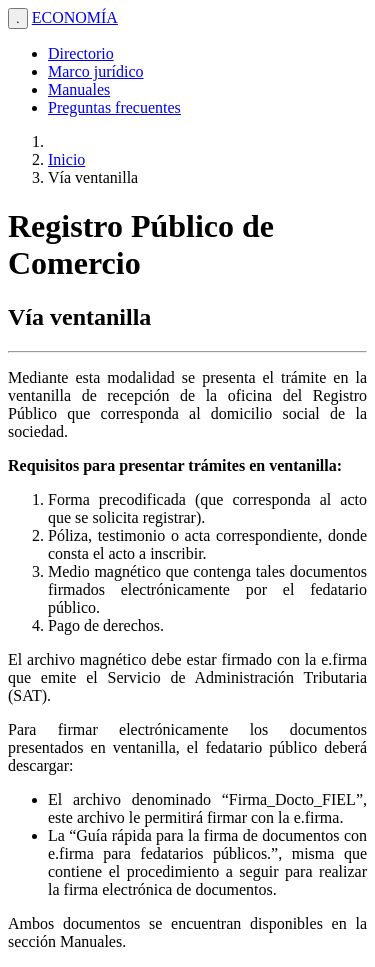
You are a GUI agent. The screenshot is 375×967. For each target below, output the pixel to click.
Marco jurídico (96, 71)
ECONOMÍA (75, 17)
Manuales (79, 89)
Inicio (66, 159)
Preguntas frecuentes (114, 107)
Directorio (81, 53)
